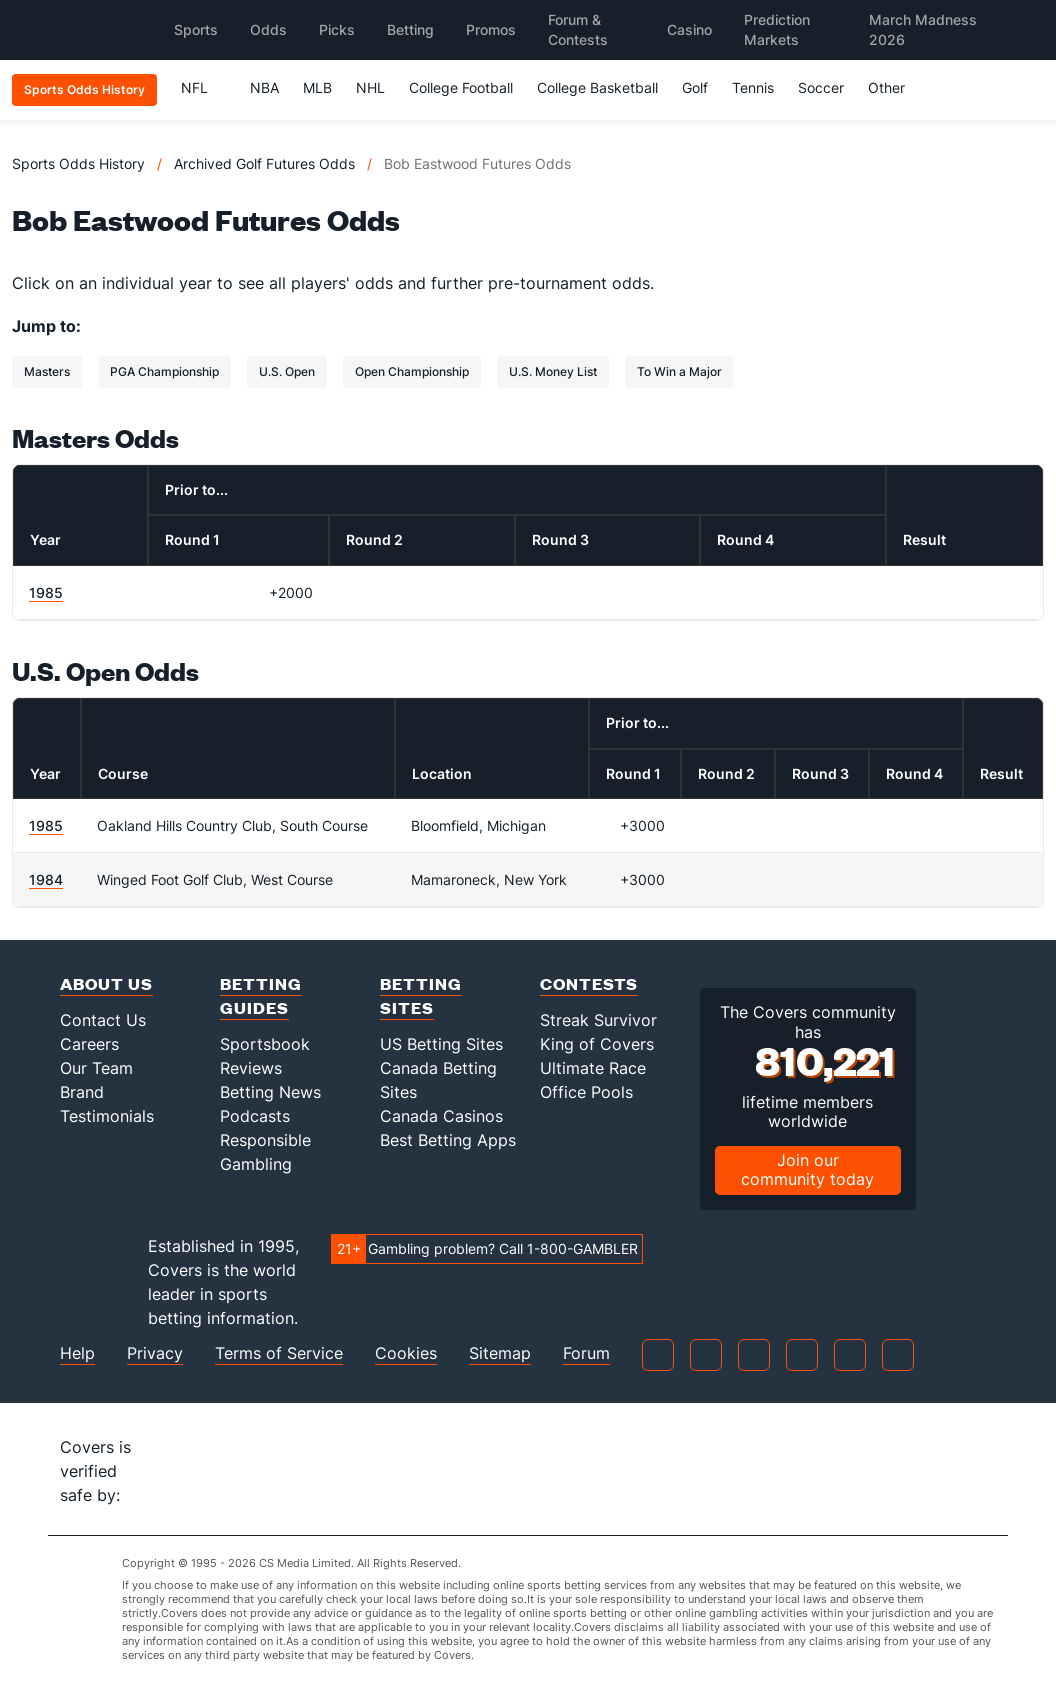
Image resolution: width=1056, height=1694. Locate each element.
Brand (82, 1092)
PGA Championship (164, 371)
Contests (589, 983)
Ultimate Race (593, 1068)
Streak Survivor (598, 1020)
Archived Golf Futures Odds (264, 163)
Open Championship (412, 371)
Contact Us (103, 1020)
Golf (695, 87)
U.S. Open (287, 371)
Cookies (406, 1353)
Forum (586, 1353)
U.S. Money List (553, 371)
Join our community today (807, 1169)
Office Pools (586, 1092)
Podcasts (255, 1116)
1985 (46, 592)
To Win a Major (679, 371)
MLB (317, 87)
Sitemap (500, 1353)
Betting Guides (261, 995)
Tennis (753, 87)
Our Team (96, 1068)
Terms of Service (279, 1353)
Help (77, 1353)
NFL (203, 87)
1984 (46, 879)
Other (895, 87)
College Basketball (597, 87)
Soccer (821, 87)
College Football (461, 87)
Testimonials (107, 1116)
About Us (106, 983)
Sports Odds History (78, 163)
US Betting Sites (441, 1044)
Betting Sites (421, 995)
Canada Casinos (441, 1116)
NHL (370, 87)
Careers (89, 1044)
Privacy (155, 1353)
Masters (47, 371)
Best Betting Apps (448, 1140)
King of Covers (597, 1044)
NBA (264, 87)
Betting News (270, 1092)
